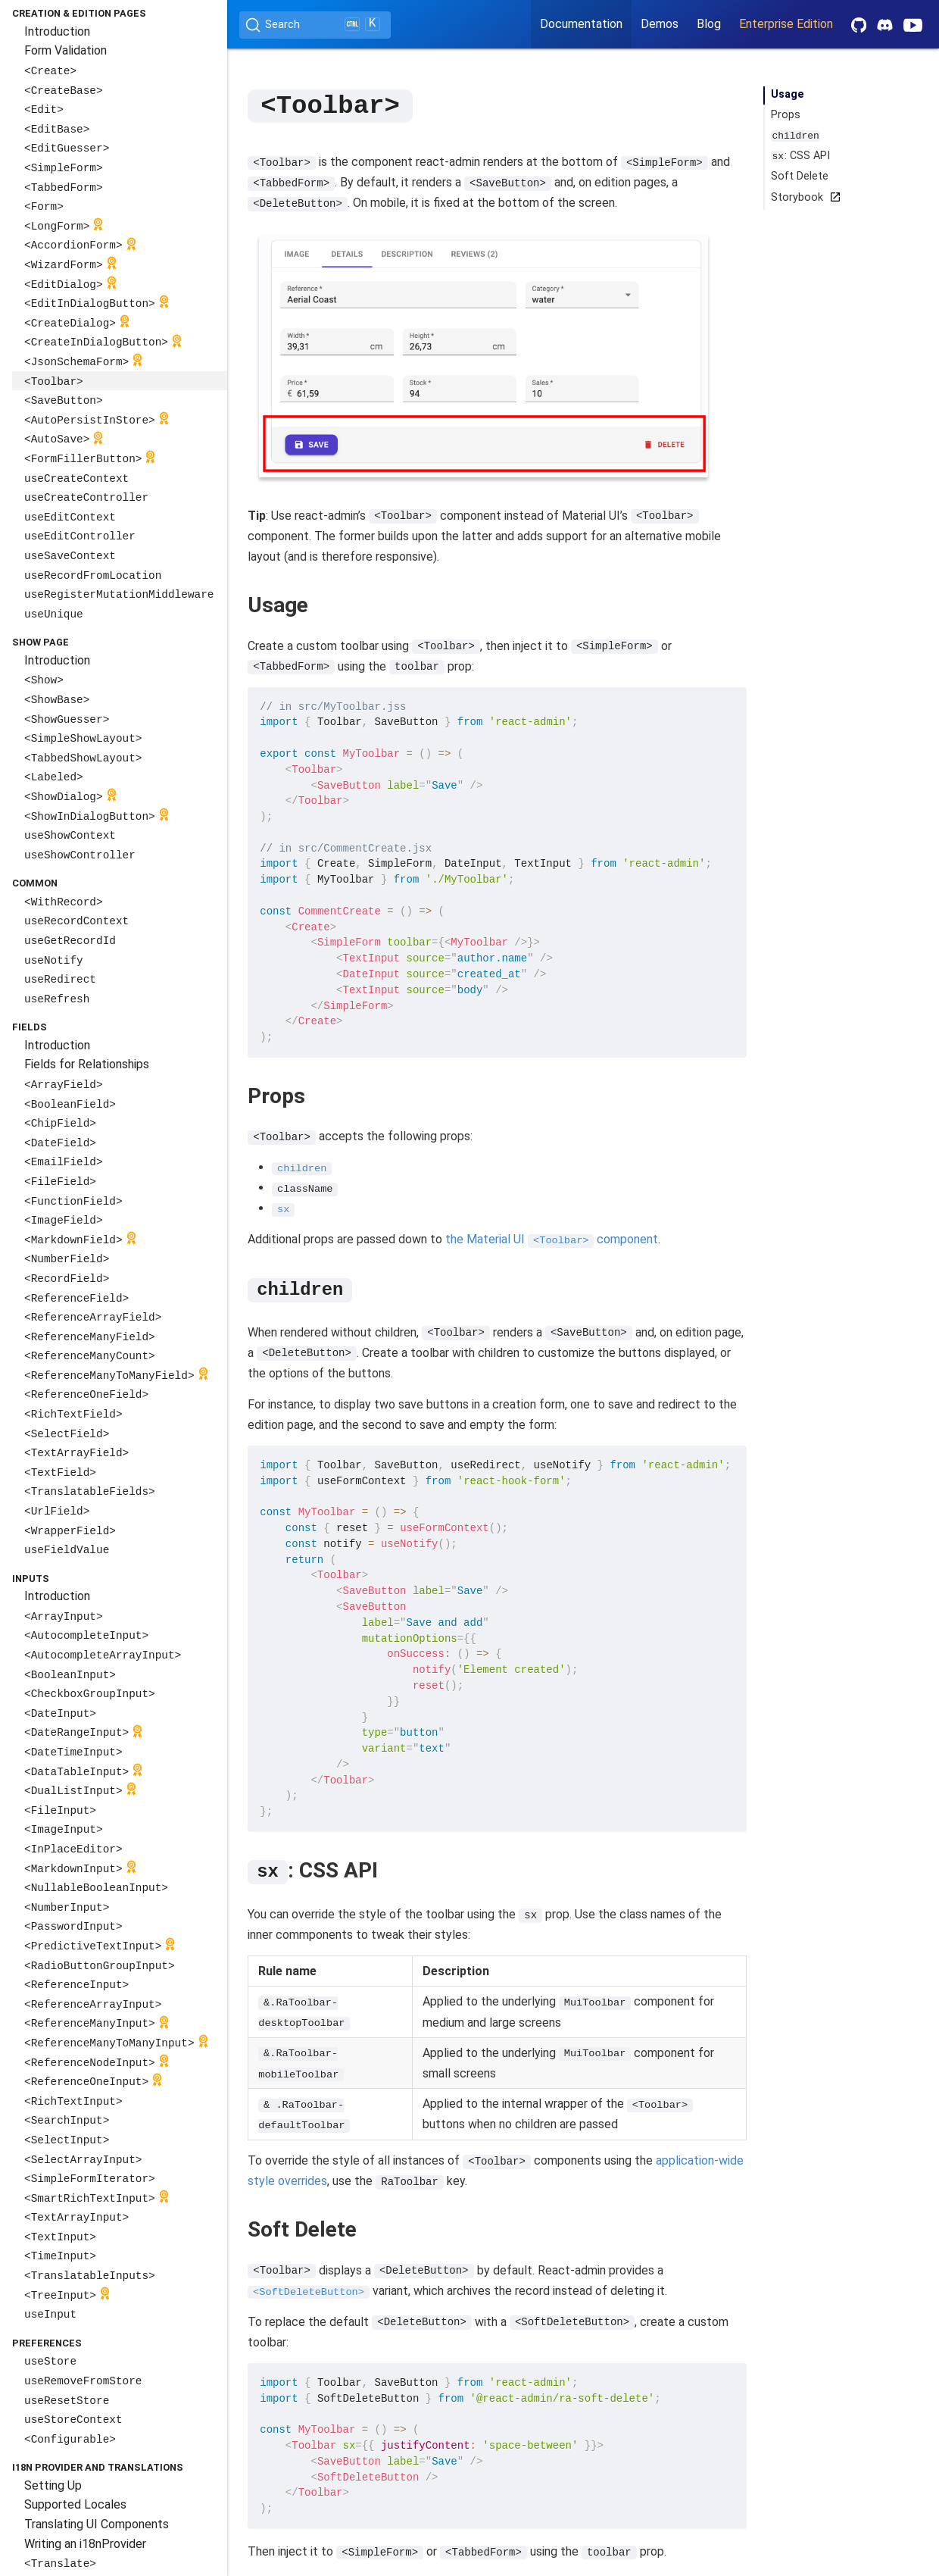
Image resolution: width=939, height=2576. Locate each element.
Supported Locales (75, 2504)
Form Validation (65, 50)
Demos (660, 24)
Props (785, 114)
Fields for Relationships (86, 1064)
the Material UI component (551, 1238)
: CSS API (800, 155)
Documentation (581, 24)
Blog (709, 24)
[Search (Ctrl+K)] (315, 25)
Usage (787, 94)
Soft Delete (799, 176)
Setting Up (53, 2485)
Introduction (57, 31)
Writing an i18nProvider (85, 2544)
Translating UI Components (96, 2524)
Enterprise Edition (786, 24)
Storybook (803, 197)
